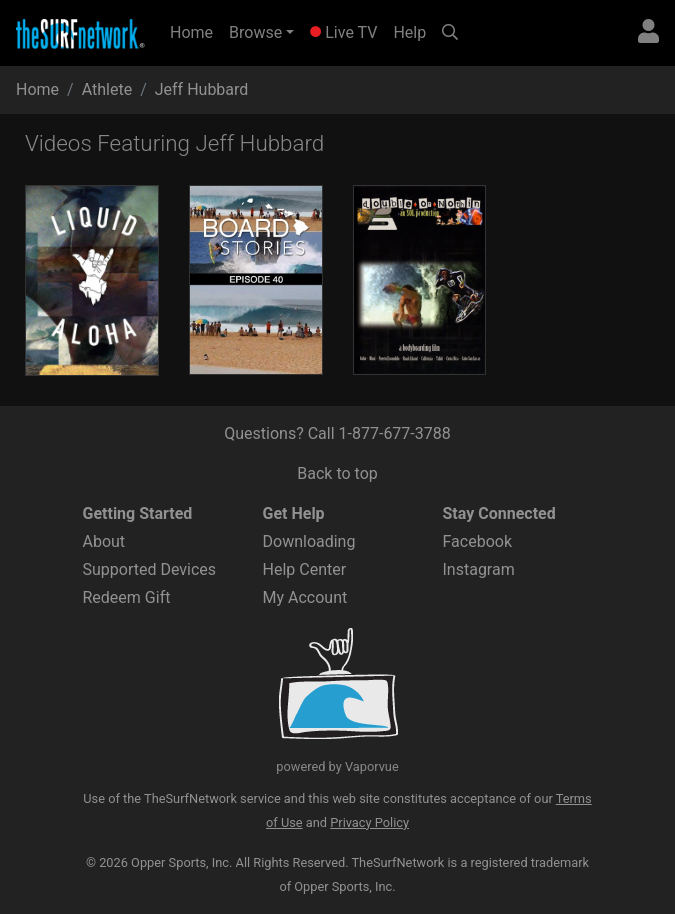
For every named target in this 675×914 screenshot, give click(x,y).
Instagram (479, 569)
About (104, 541)
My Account (305, 597)
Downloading (309, 541)
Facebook (477, 541)
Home (195, 31)
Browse (255, 32)
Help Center (305, 569)
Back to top (337, 473)
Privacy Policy (369, 822)
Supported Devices (150, 569)
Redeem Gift (127, 597)
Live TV (343, 32)
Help (409, 32)
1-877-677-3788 (395, 433)
